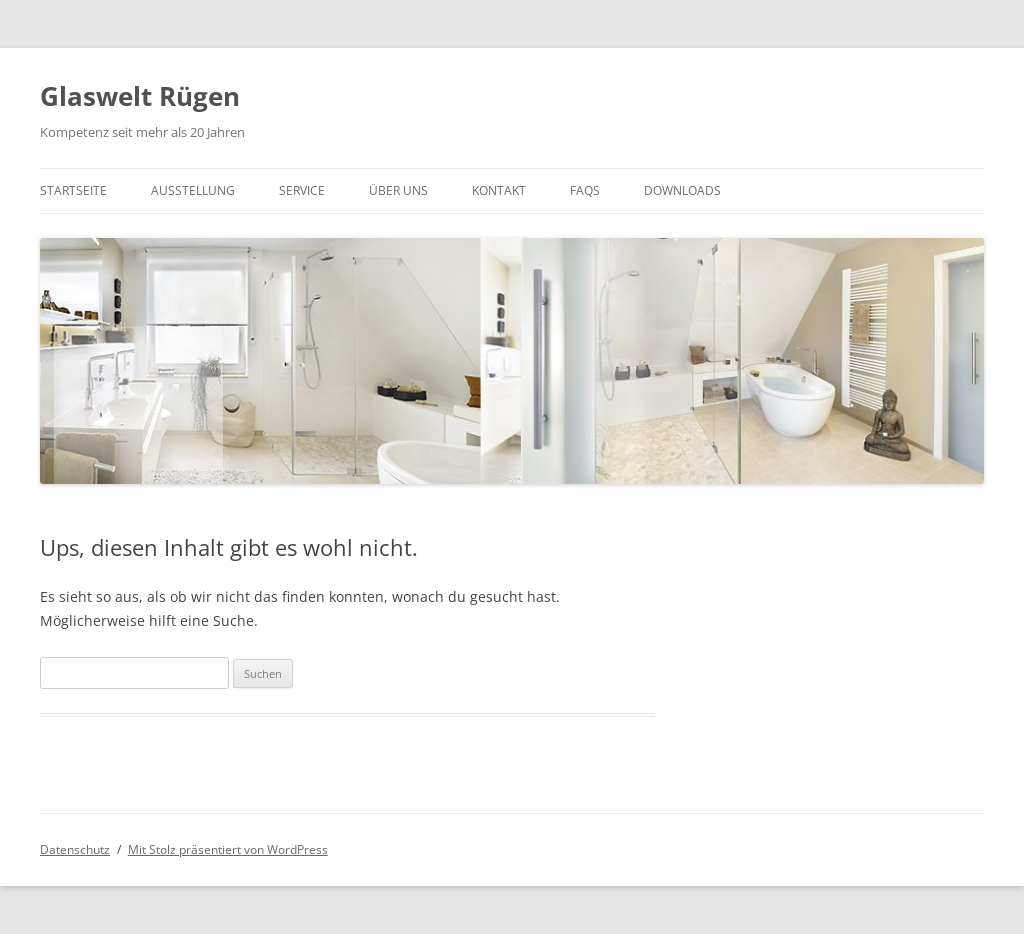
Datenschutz (75, 849)
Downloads (682, 190)
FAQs (585, 190)
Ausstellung (193, 190)
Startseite (73, 190)
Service (302, 190)
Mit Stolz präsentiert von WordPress (228, 849)
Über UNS (398, 190)
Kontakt (499, 190)
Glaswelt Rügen (140, 96)
